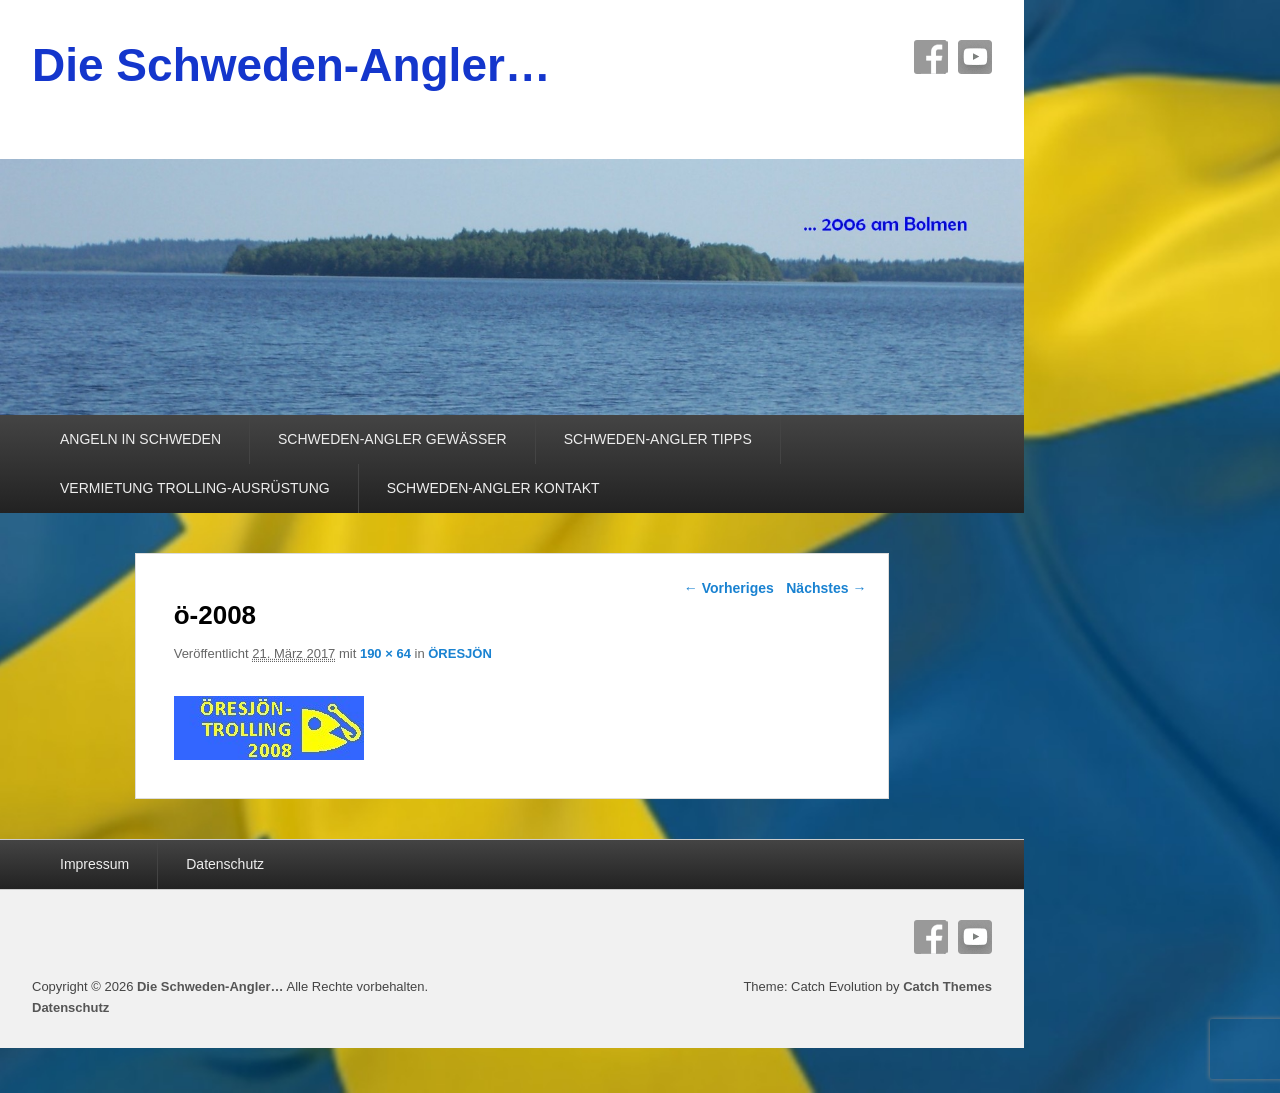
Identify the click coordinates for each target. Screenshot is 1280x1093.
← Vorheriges (729, 588)
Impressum (94, 864)
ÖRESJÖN (460, 653)
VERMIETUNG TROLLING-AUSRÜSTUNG (195, 488)
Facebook (931, 57)
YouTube (975, 57)
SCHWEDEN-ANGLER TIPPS (658, 439)
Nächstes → (826, 588)
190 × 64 (385, 653)
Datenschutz (225, 864)
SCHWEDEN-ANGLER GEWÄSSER (392, 439)
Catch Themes (947, 986)
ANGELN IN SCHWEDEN (140, 439)
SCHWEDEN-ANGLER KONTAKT (493, 488)
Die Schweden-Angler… (291, 65)
